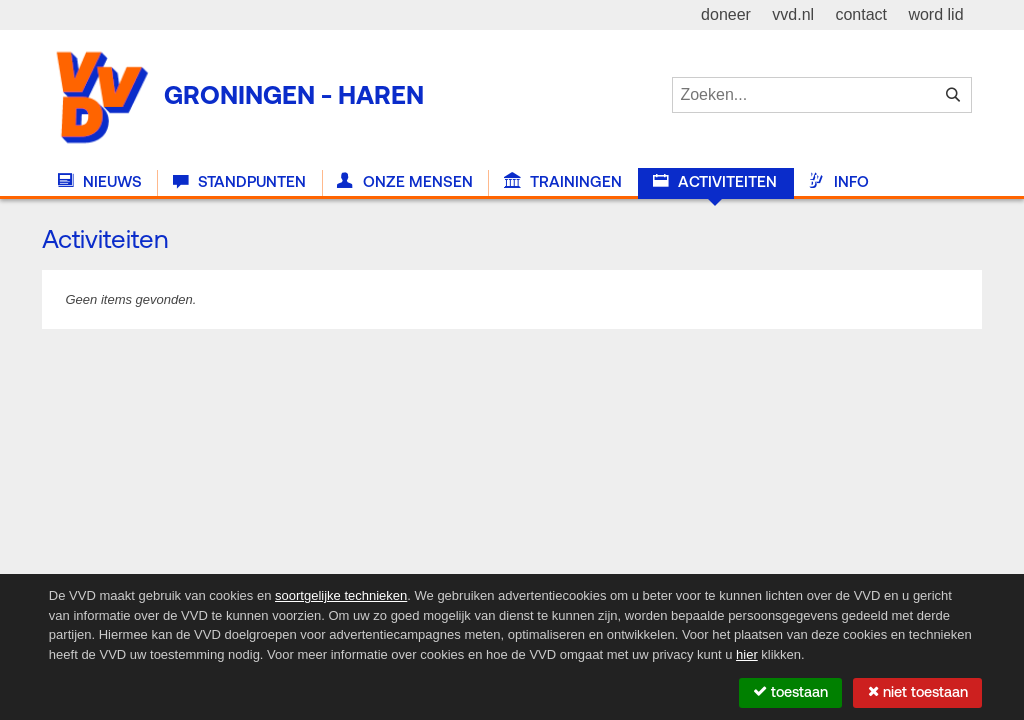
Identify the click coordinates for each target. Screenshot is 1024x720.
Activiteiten (715, 182)
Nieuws (100, 182)
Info (838, 182)
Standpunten (239, 182)
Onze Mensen (404, 182)
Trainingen (563, 182)
